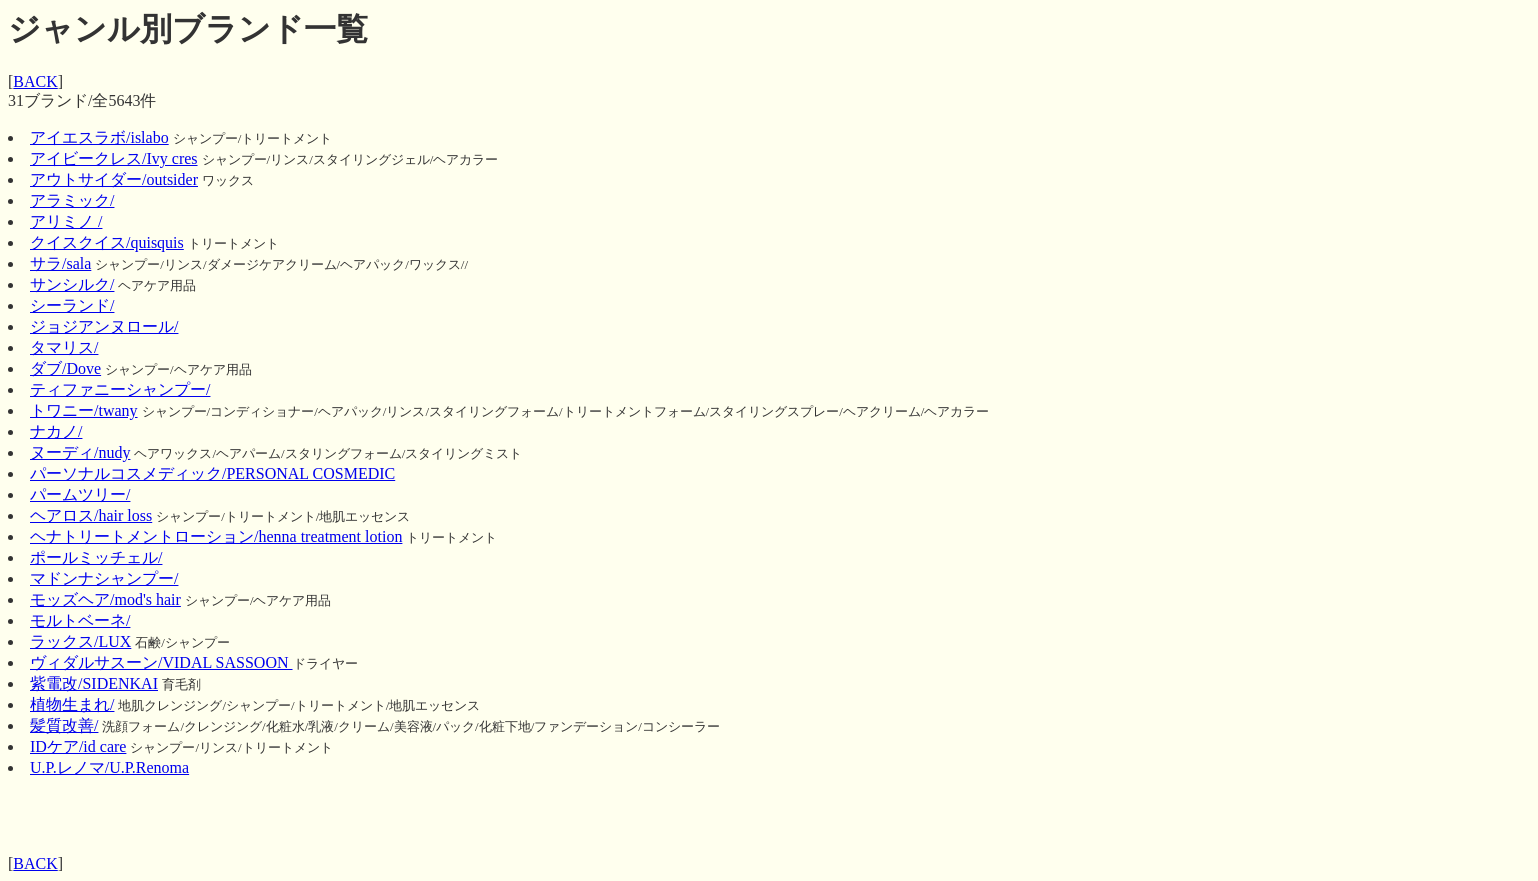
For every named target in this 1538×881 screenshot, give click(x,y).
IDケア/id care (78, 746)
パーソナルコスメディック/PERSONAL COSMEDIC (212, 473)
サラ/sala (60, 263)
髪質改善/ (64, 725)
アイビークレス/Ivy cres (114, 158)
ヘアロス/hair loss (91, 515)
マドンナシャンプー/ (104, 578)
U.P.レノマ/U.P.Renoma (109, 767)
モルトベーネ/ (80, 620)
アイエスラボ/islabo (99, 137)
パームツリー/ (80, 494)
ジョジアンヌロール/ (104, 326)
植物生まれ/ (72, 704)
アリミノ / (66, 221)
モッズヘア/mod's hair (105, 599)
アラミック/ (72, 200)
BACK (35, 81)
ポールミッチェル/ (96, 557)
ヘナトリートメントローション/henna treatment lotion (216, 536)
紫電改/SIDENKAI (94, 683)
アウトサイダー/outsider (114, 179)
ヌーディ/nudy (80, 452)
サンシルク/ (72, 284)
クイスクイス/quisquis (107, 242)
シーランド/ (72, 305)
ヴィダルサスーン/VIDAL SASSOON (161, 662)
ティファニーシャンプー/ (120, 389)
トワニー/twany (84, 410)
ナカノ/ (56, 431)
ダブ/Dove (65, 368)
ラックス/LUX (80, 641)
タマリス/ (64, 347)
